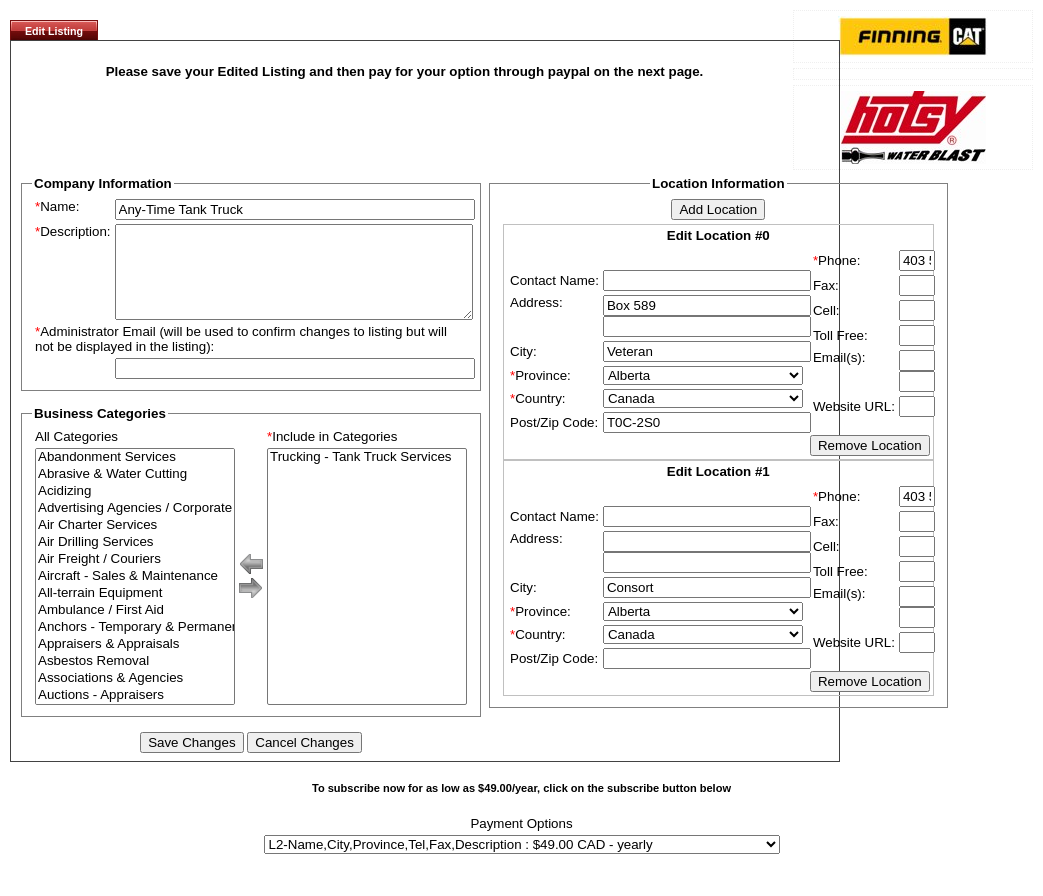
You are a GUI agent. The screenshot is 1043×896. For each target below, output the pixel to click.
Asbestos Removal (135, 679)
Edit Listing (54, 31)
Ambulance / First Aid (135, 628)
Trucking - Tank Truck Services (367, 475)
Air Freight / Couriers (135, 577)
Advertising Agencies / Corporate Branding (135, 526)
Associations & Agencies (135, 696)
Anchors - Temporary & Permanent (135, 645)
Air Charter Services (135, 543)
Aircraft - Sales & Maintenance (135, 594)
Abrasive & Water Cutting (135, 492)
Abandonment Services (135, 475)
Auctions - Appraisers (135, 713)
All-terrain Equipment (135, 611)
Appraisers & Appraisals (135, 662)
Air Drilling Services (135, 560)
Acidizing (135, 509)
